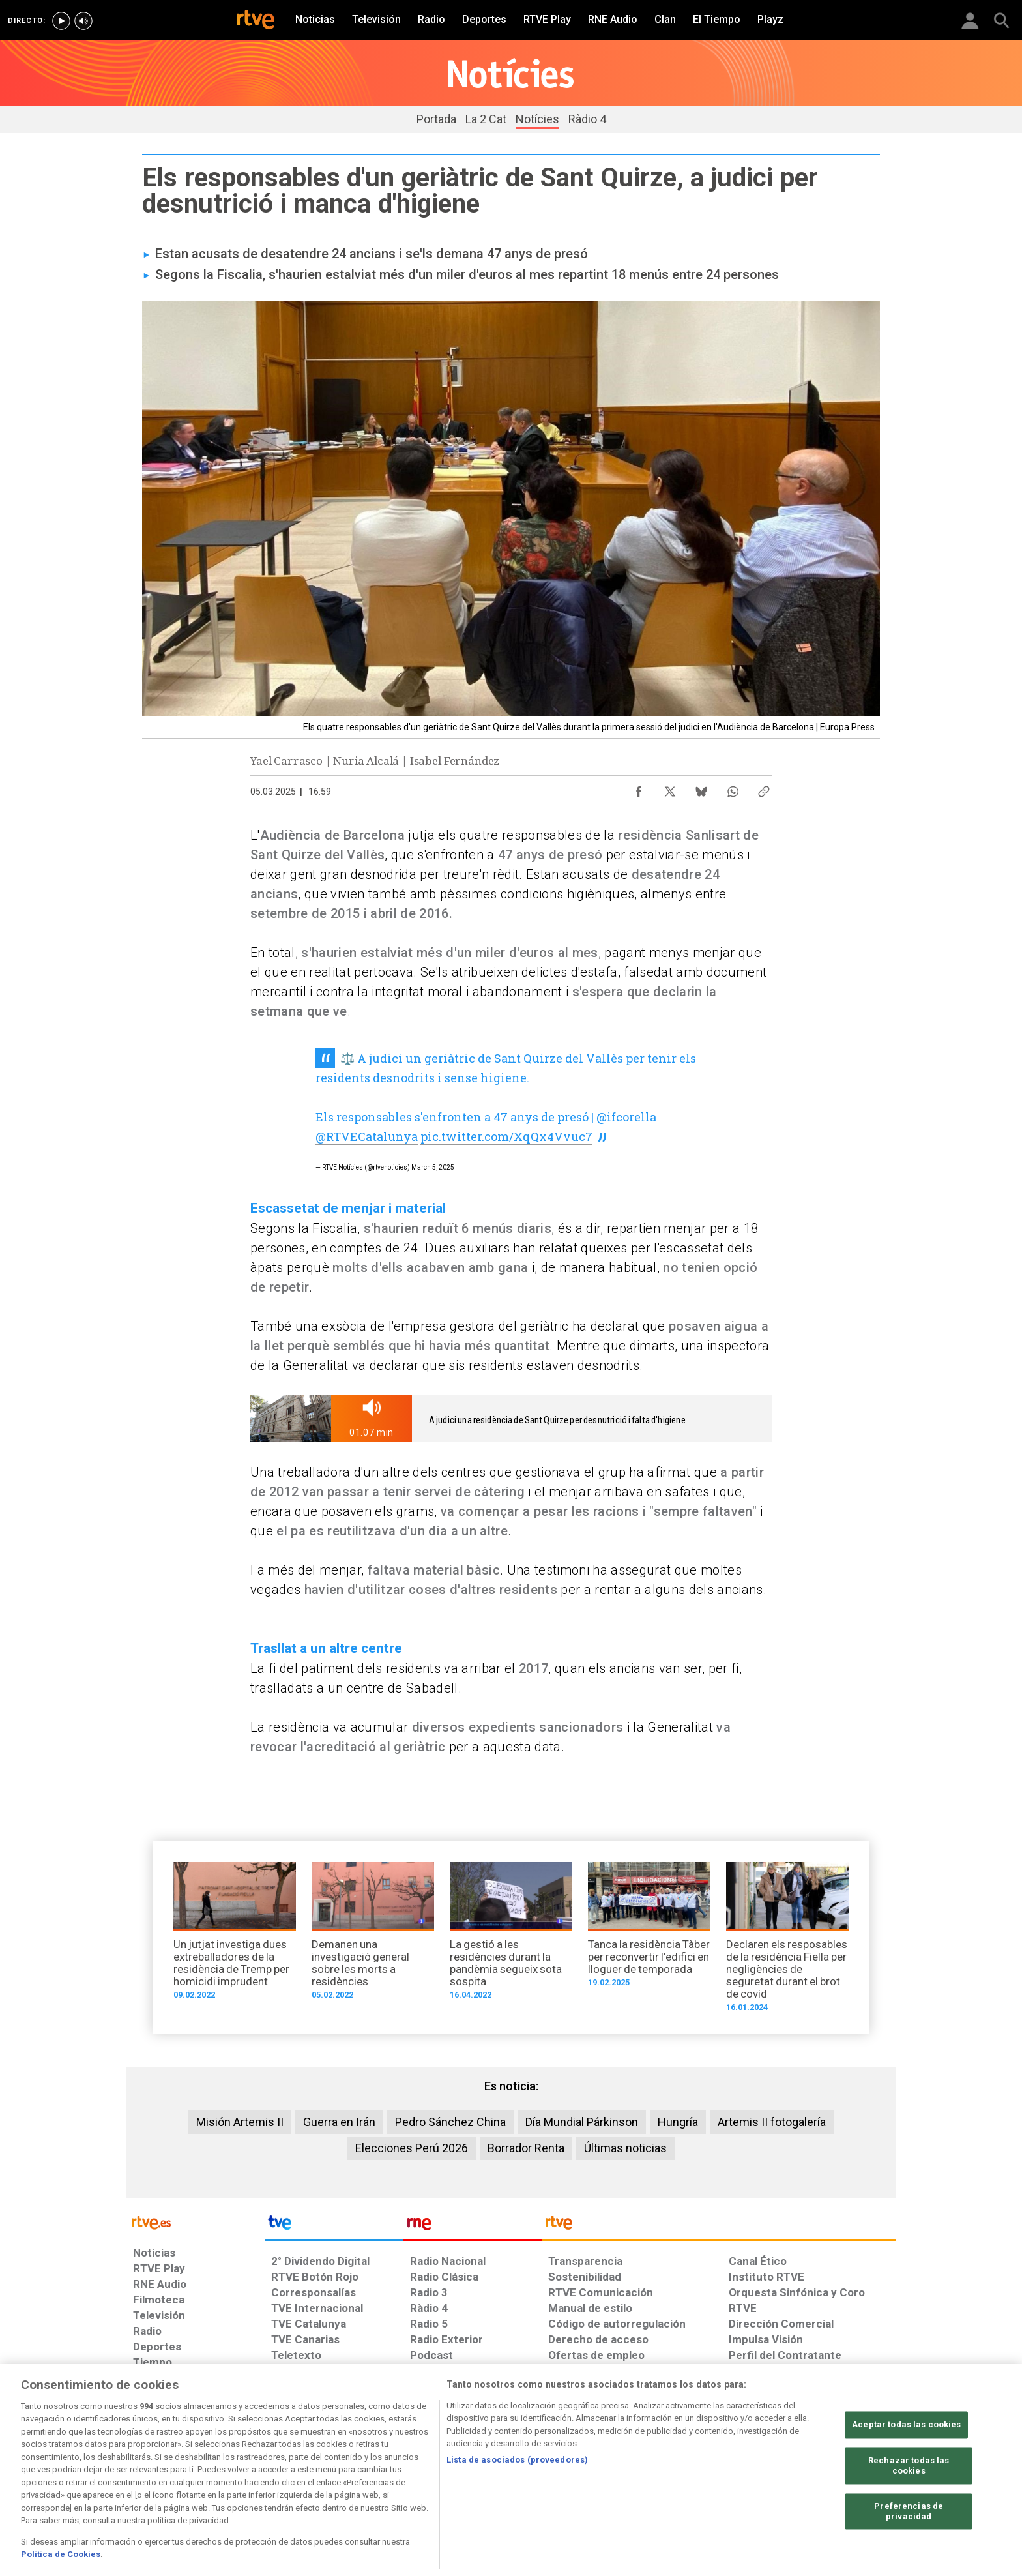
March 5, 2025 (432, 1167)
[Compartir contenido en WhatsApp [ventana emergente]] (732, 788)
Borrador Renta (526, 2148)
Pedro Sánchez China (450, 2122)
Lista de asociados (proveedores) (517, 2460)
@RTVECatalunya (366, 1136)
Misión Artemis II (240, 2122)
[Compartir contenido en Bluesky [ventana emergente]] (701, 788)
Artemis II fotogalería (772, 2122)
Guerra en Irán (339, 2122)
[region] (511, 2470)
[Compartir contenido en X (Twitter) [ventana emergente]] (670, 788)
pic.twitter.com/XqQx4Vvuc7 (506, 1136)
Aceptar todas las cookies (906, 2425)
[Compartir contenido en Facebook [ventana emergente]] (638, 788)
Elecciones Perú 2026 (411, 2148)
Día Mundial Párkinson (581, 2122)
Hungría (678, 2122)
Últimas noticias (625, 2148)
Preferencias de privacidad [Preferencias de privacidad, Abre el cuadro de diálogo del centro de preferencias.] (908, 2512)
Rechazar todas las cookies (908, 2466)
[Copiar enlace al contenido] (764, 788)
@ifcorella (626, 1117)
